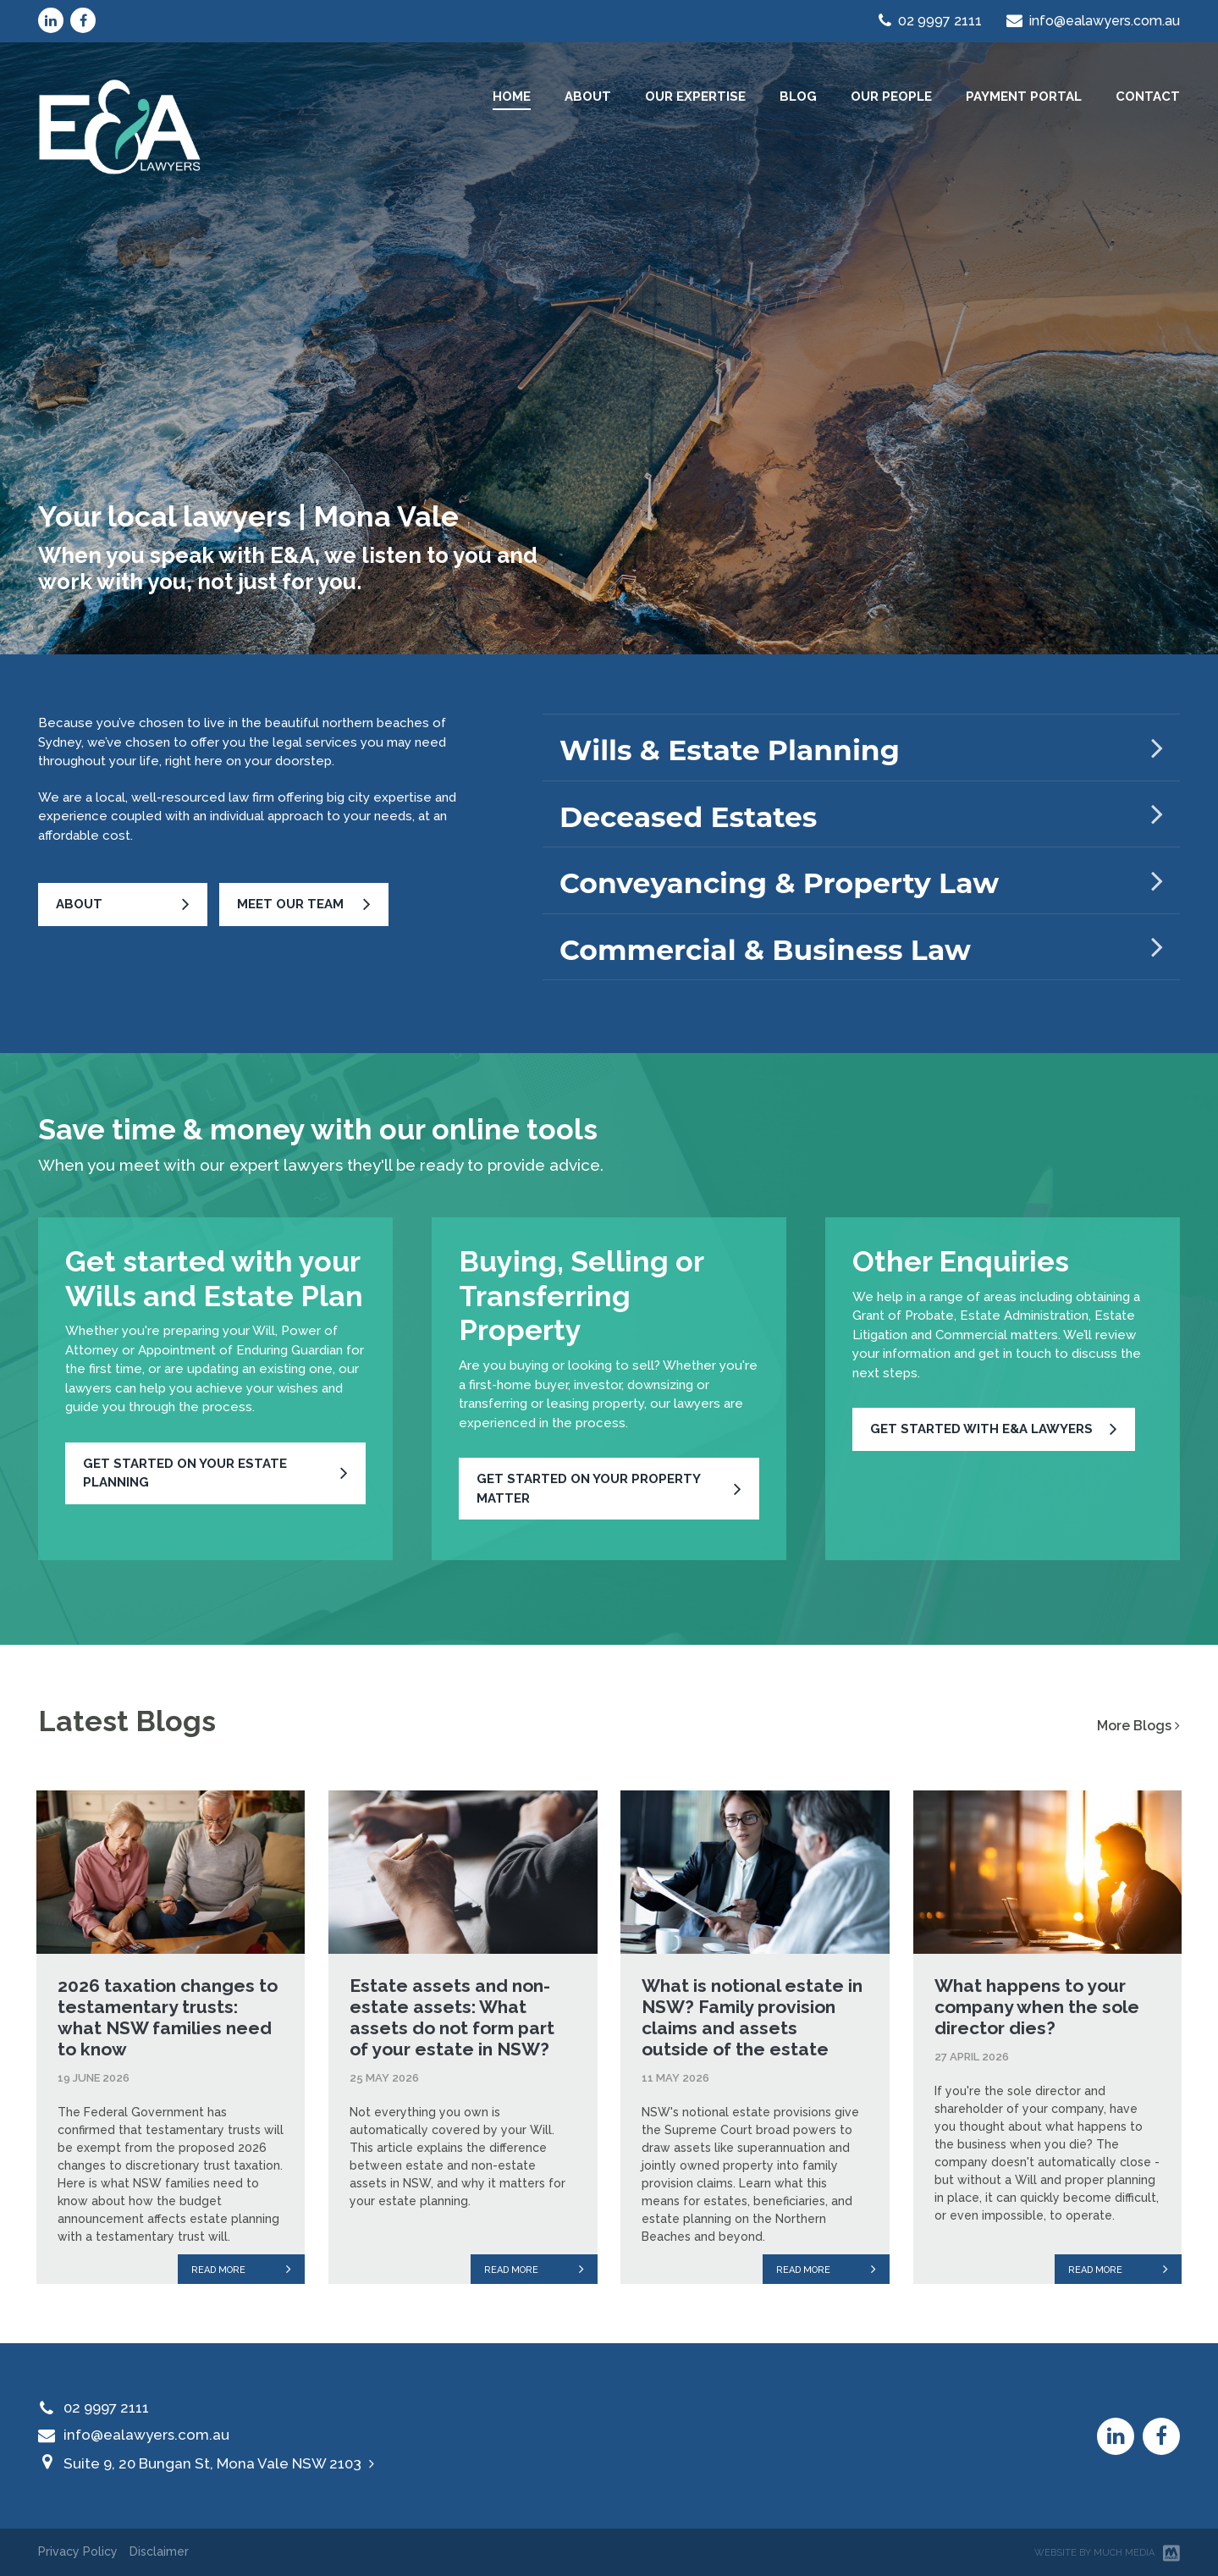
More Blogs (1138, 1726)
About (79, 904)
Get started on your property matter (589, 1488)
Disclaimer (159, 2551)
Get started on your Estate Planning (185, 1473)
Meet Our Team (290, 904)
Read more (241, 2268)
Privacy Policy (78, 2551)
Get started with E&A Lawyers (981, 1429)
